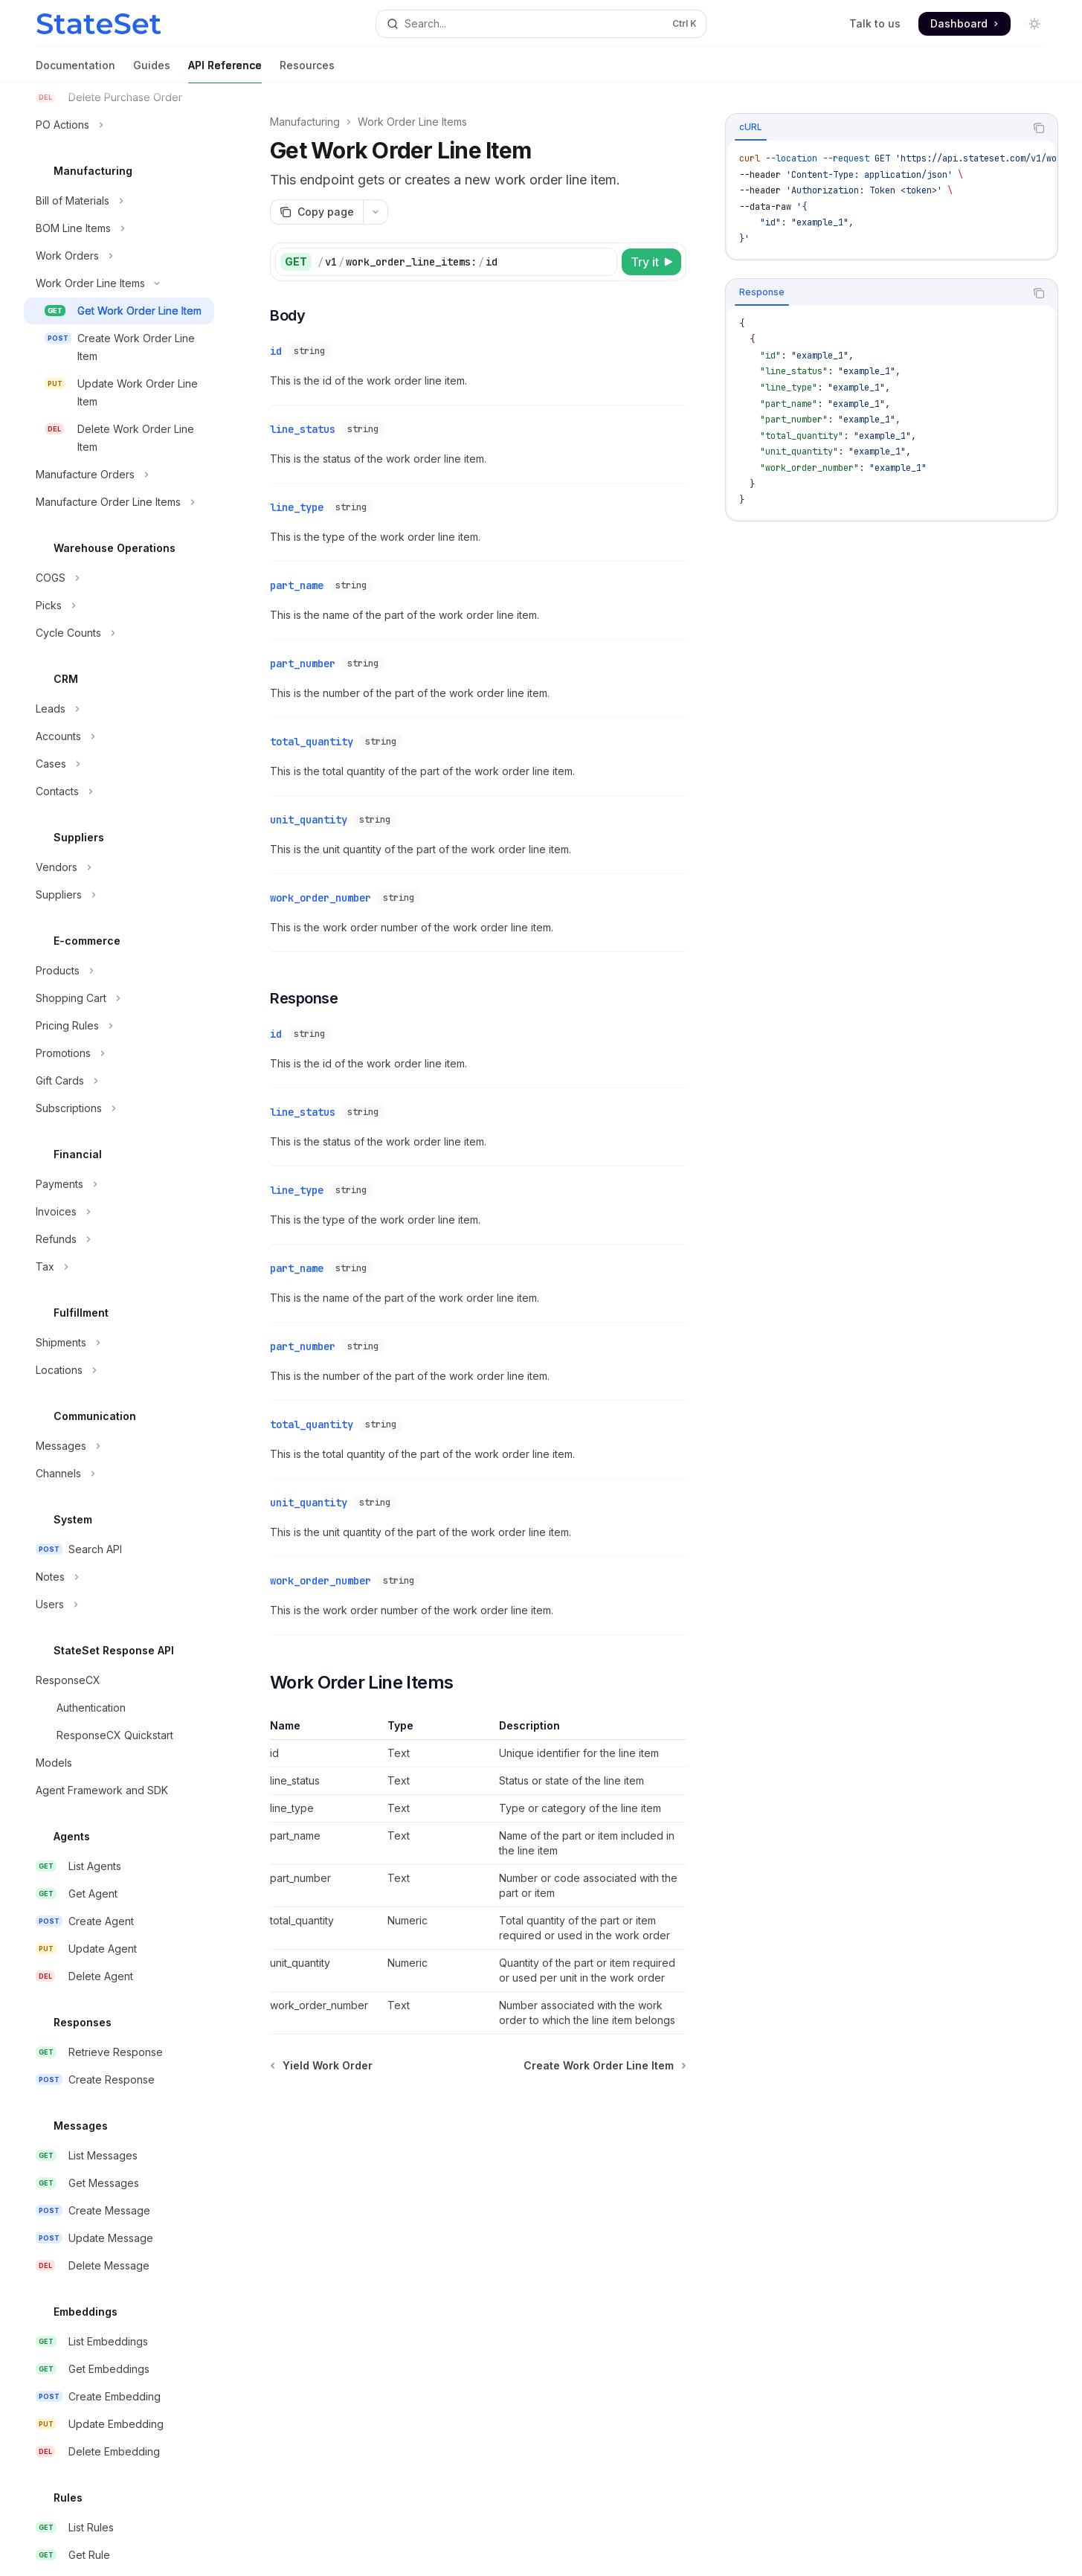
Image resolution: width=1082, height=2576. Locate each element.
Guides (151, 71)
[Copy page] (316, 212)
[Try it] (651, 261)
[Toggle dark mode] (1034, 24)
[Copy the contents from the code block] (1039, 128)
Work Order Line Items (412, 121)
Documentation (75, 71)
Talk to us (875, 23)
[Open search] (540, 23)
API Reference (225, 71)
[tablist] (875, 128)
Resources (307, 71)
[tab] (751, 127)
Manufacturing (305, 121)
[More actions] (375, 212)
